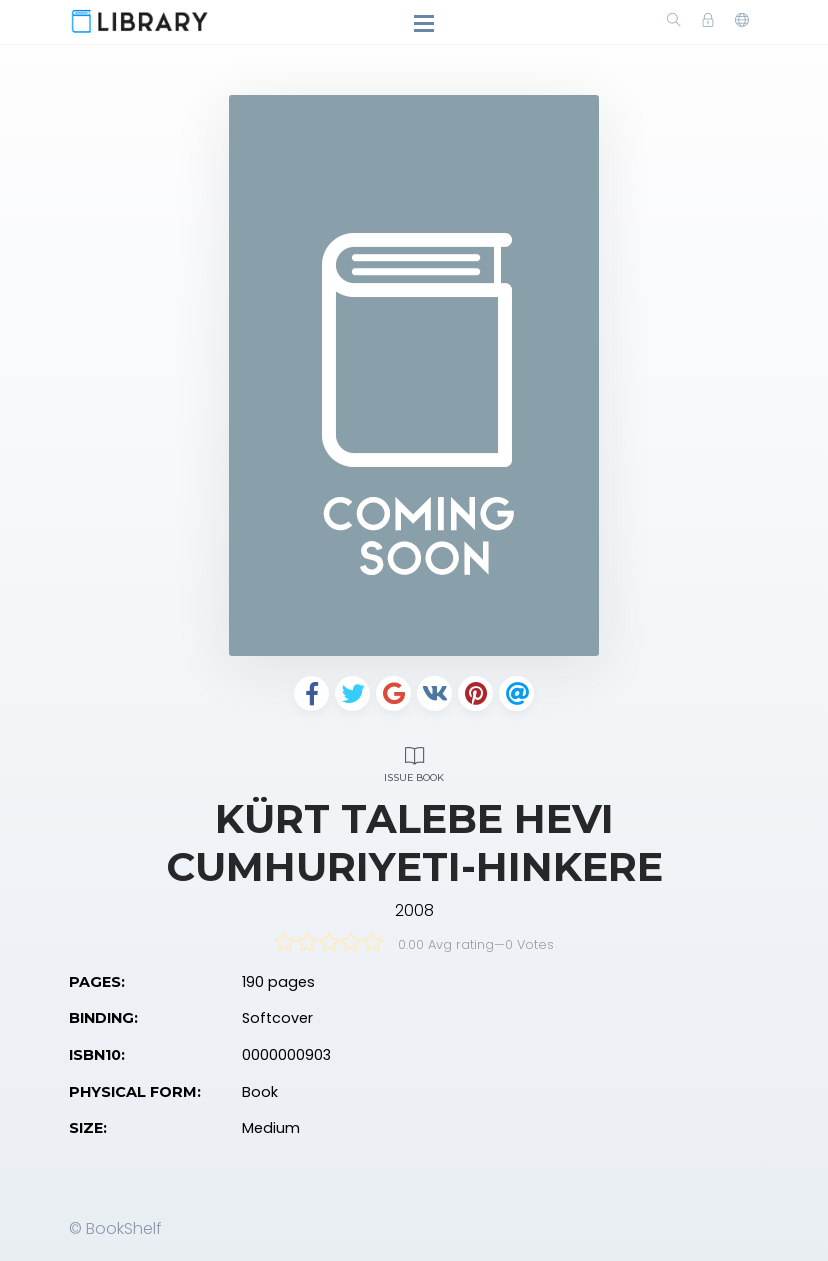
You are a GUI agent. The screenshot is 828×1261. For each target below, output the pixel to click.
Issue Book (414, 761)
